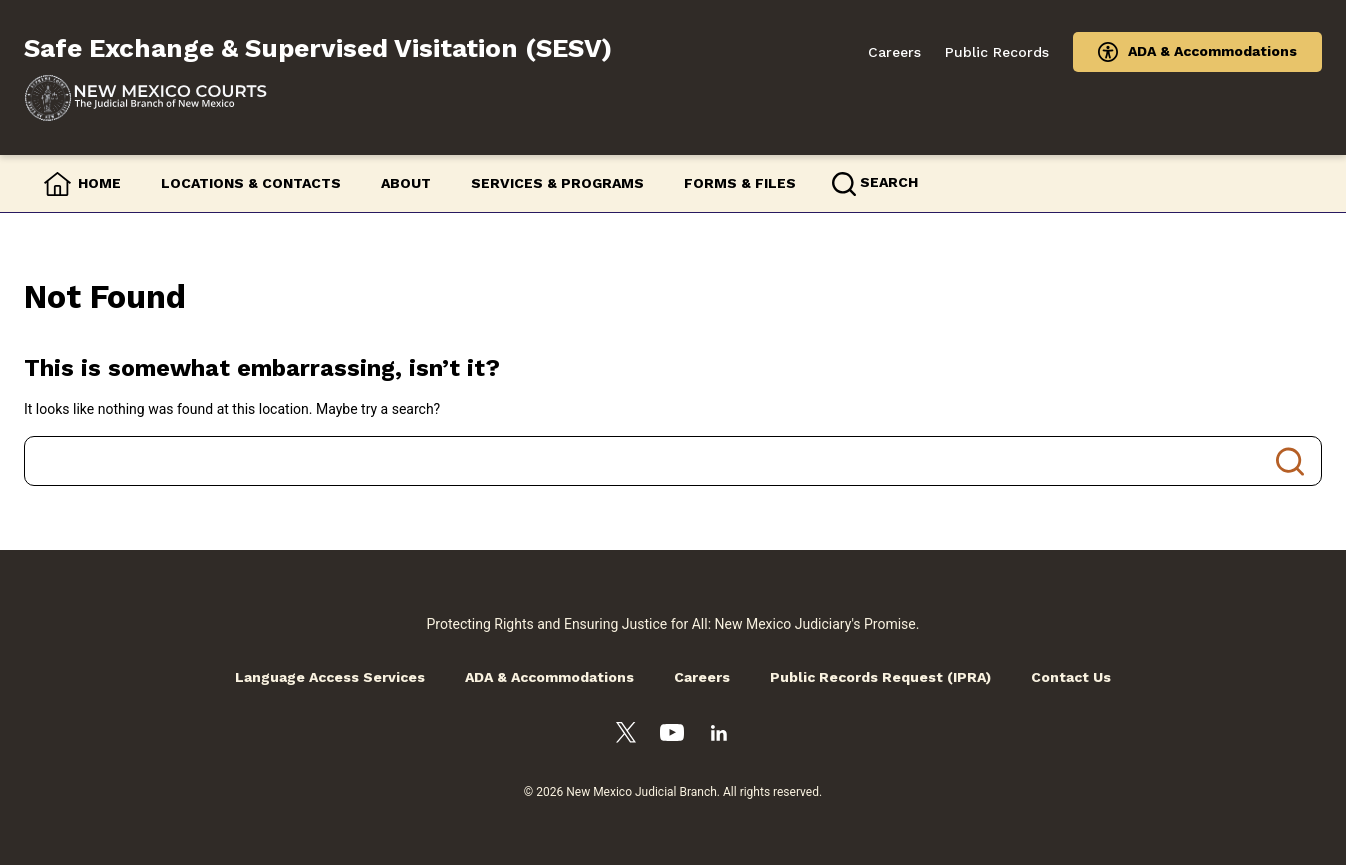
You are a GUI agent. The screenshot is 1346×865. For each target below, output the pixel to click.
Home (99, 183)
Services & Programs (557, 183)
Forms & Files (740, 183)
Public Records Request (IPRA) (880, 677)
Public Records (997, 52)
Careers (894, 52)
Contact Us (1071, 677)
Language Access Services (330, 677)
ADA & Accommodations (1212, 51)
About (406, 183)
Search (1290, 461)
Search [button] (889, 182)
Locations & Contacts (251, 183)
